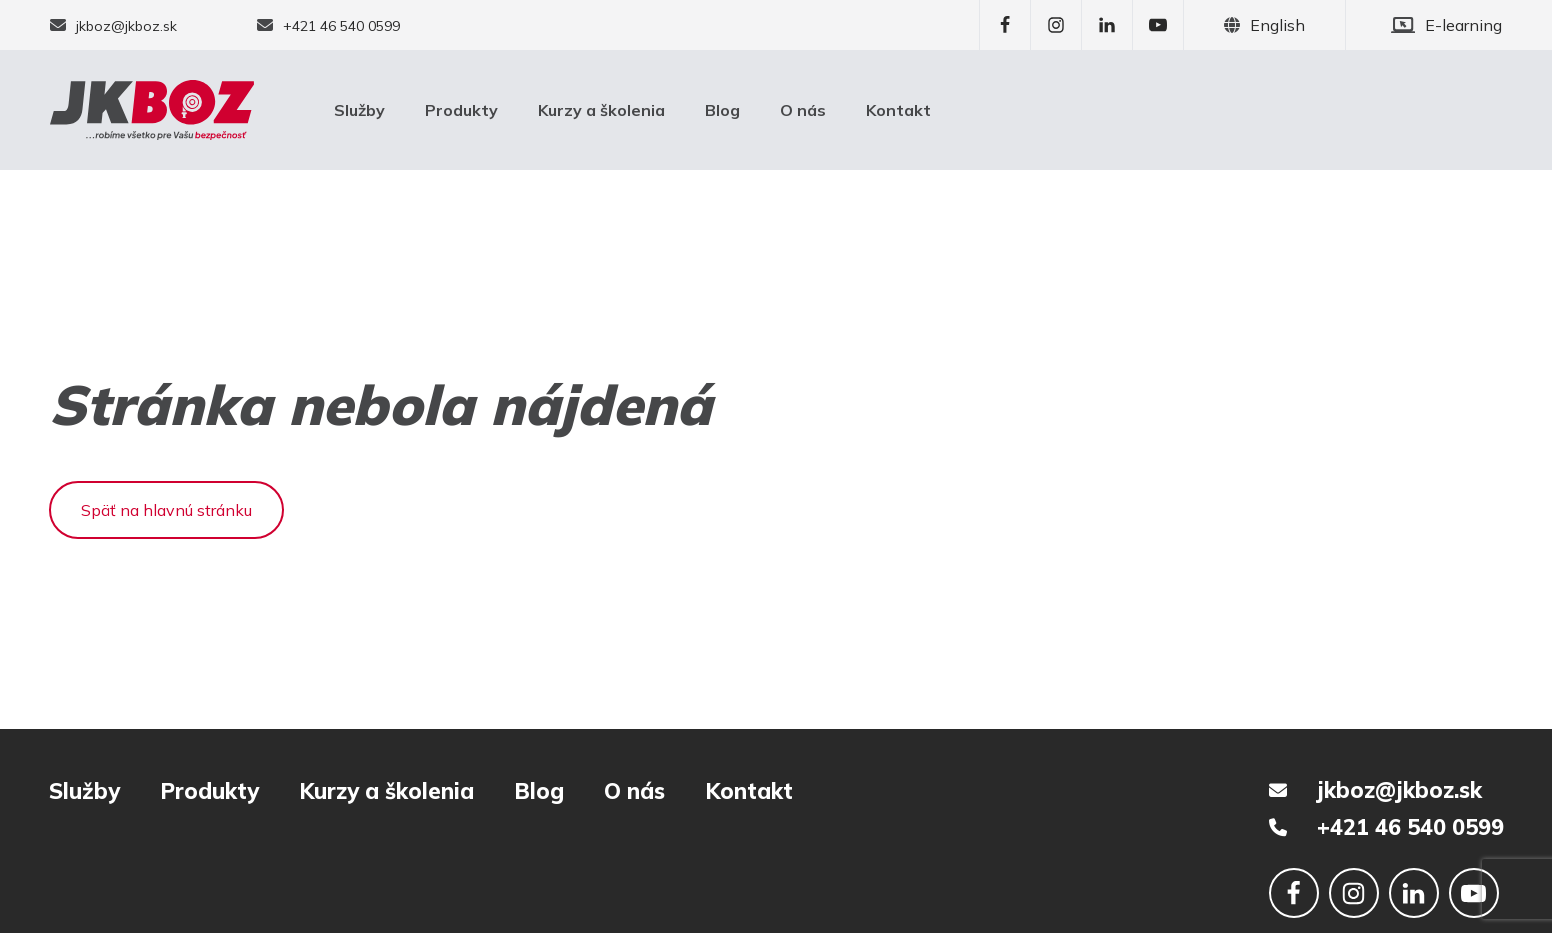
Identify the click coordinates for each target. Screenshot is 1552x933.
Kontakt (898, 110)
